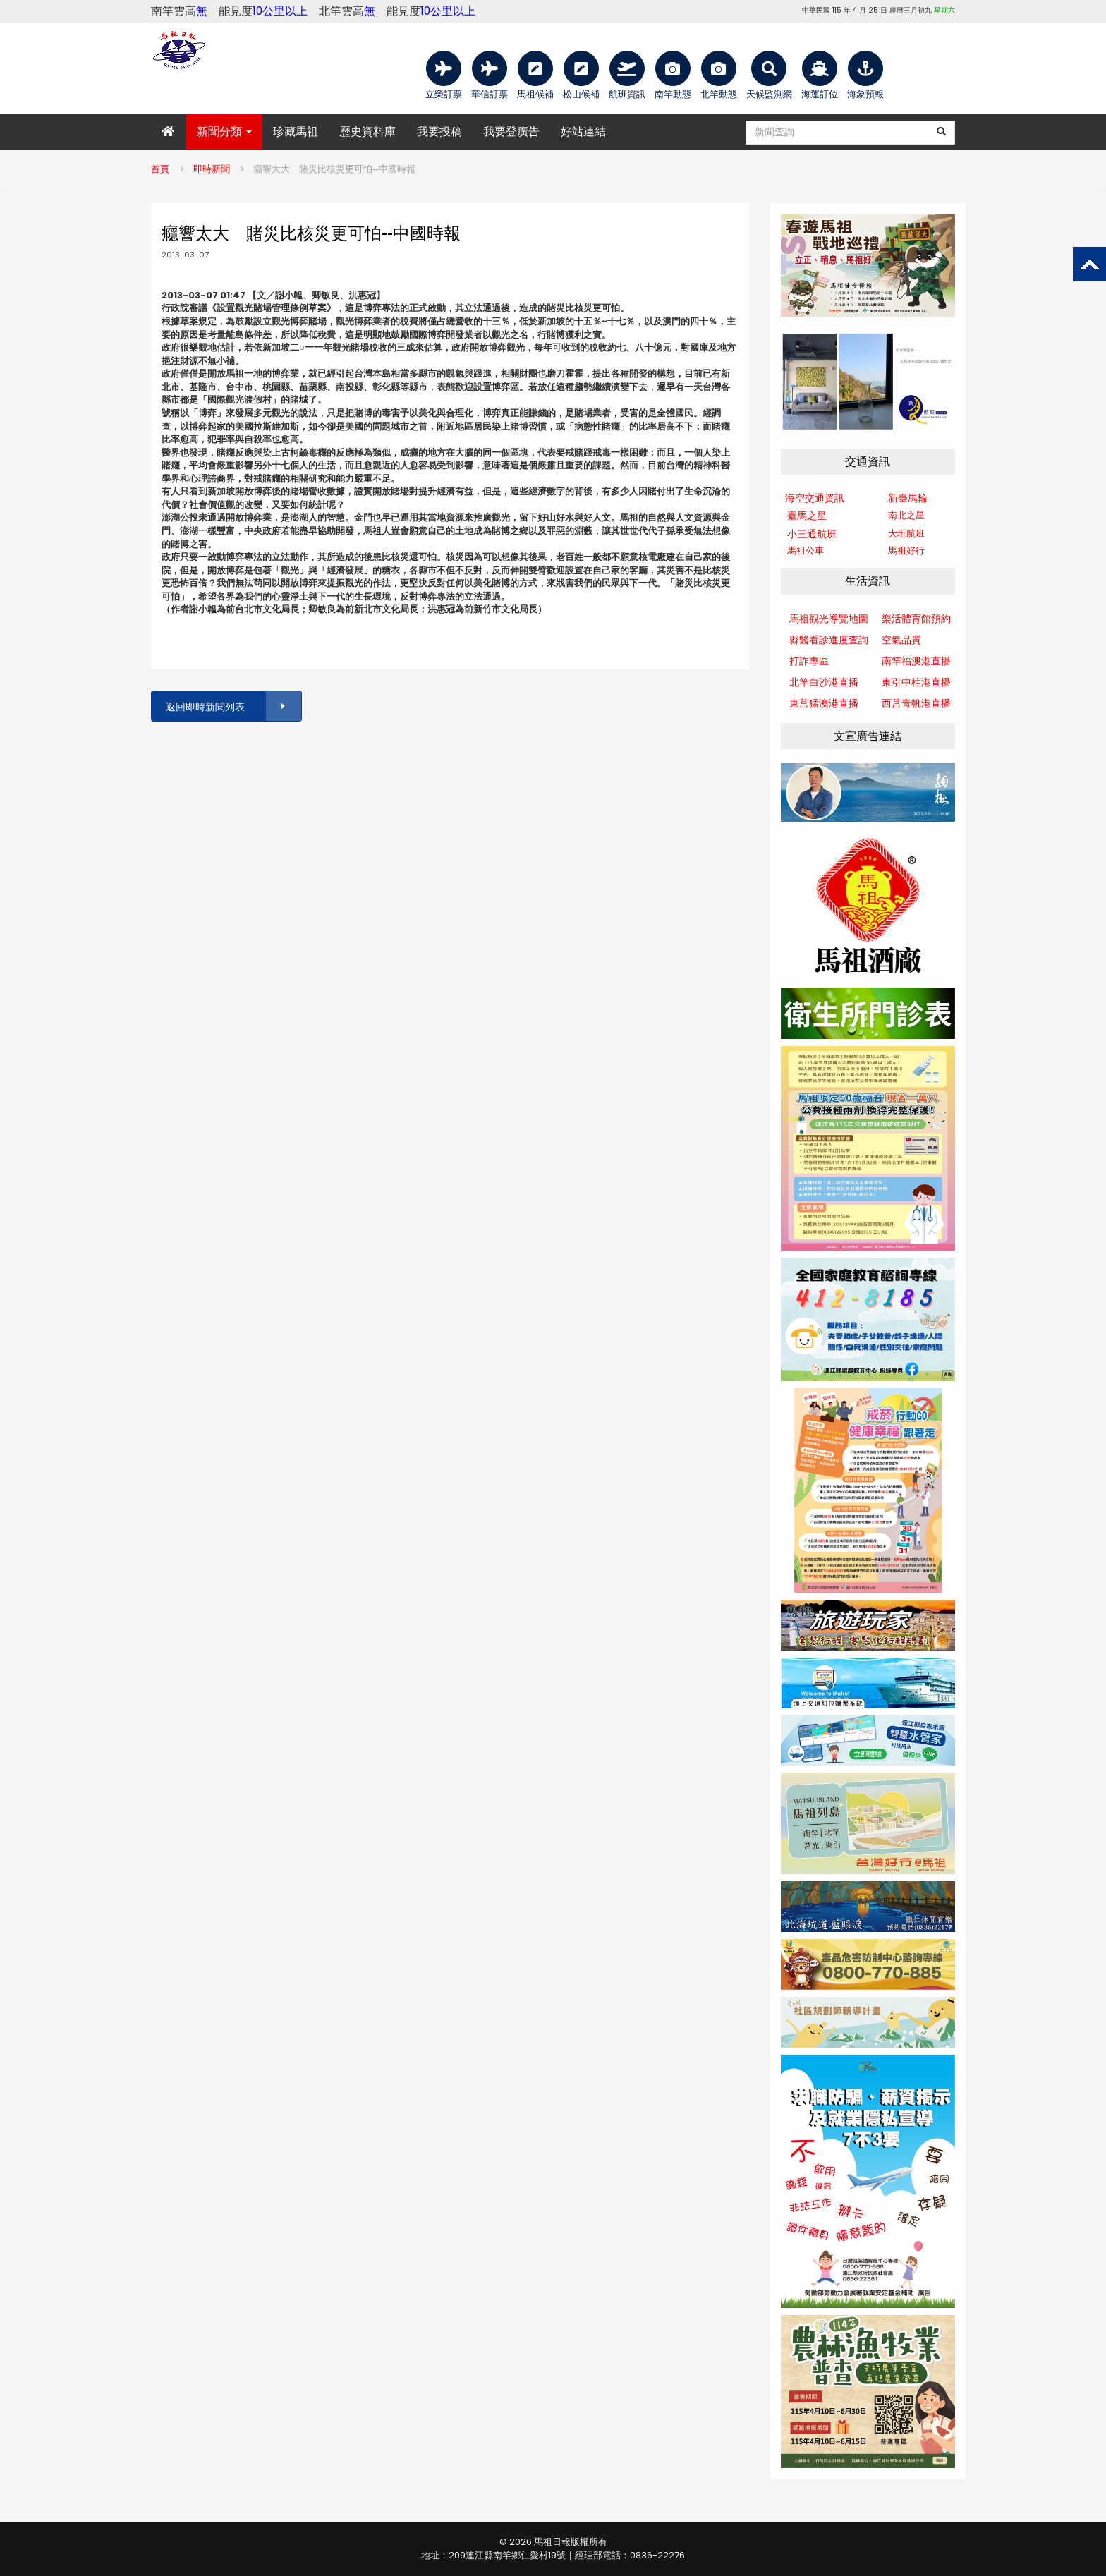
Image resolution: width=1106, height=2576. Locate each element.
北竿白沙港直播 (823, 682)
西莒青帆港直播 (916, 703)
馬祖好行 (906, 550)
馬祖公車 (805, 550)
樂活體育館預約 (916, 619)
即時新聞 (211, 169)
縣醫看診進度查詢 (828, 640)
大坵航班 (906, 533)
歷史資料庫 (367, 131)
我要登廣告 (511, 131)
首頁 (160, 169)
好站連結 (583, 131)
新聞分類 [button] (224, 131)
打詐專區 (809, 661)
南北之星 (906, 515)
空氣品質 (901, 640)
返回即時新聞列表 (233, 706)
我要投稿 (439, 131)
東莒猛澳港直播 (823, 703)
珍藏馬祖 (295, 131)
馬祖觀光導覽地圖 (828, 619)
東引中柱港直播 (916, 682)
